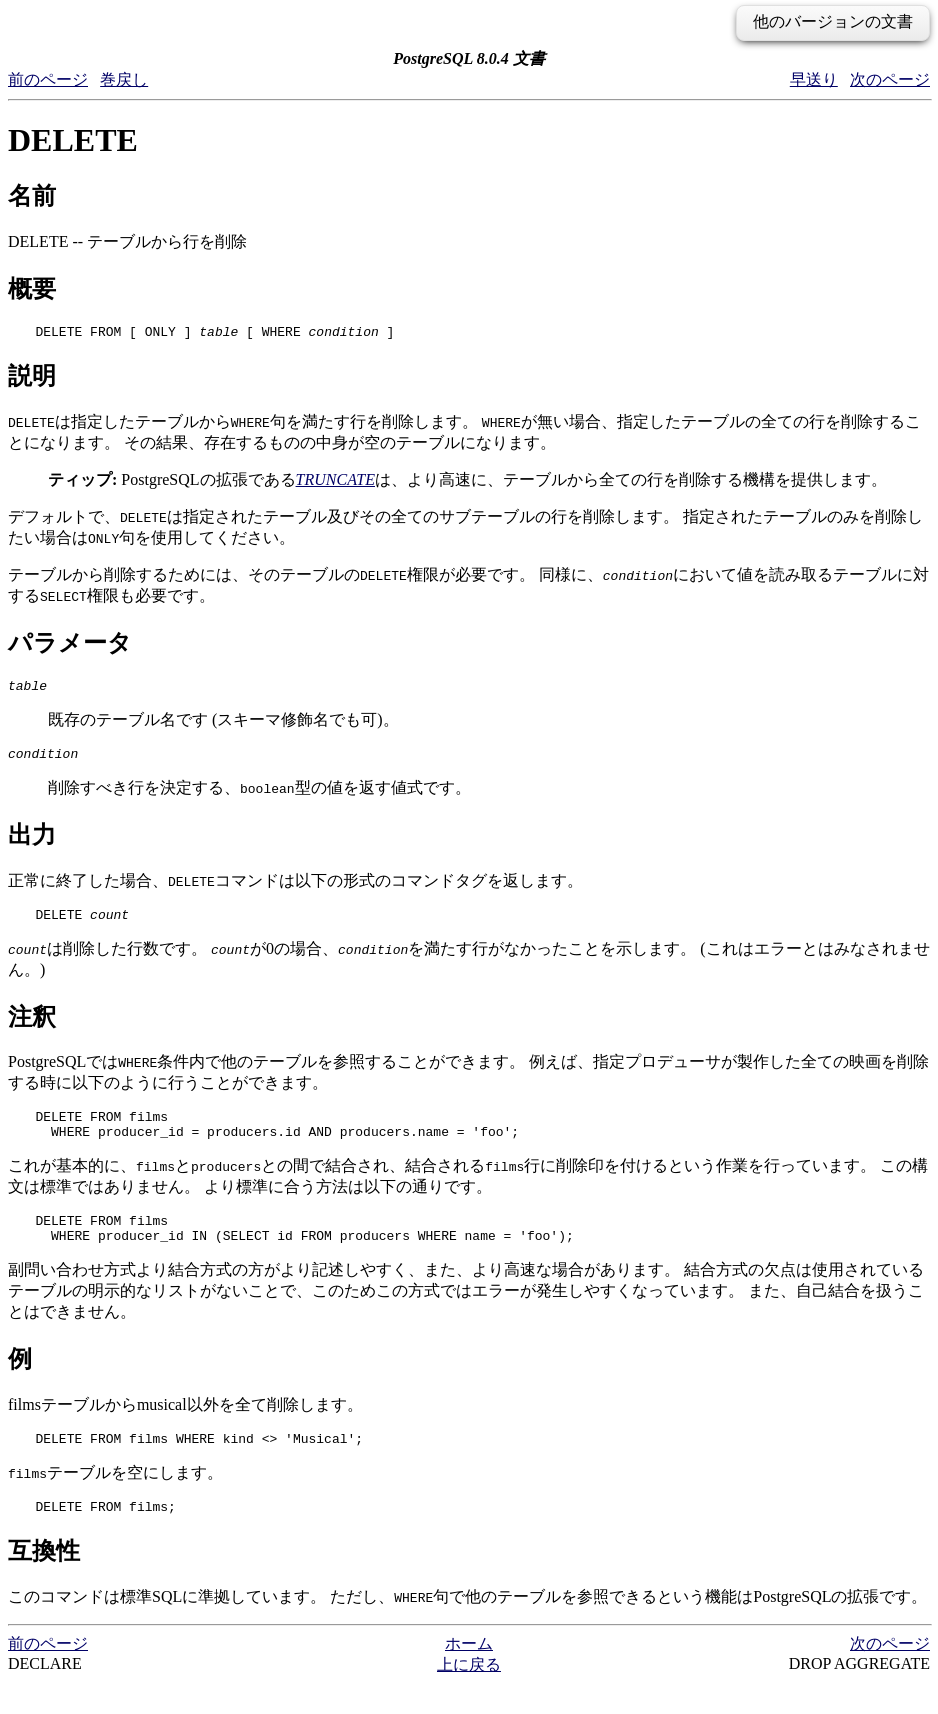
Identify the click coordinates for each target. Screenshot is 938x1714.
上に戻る (469, 1694)
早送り (814, 79)
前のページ (48, 79)
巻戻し (124, 79)
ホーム (469, 1673)
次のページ (890, 79)
